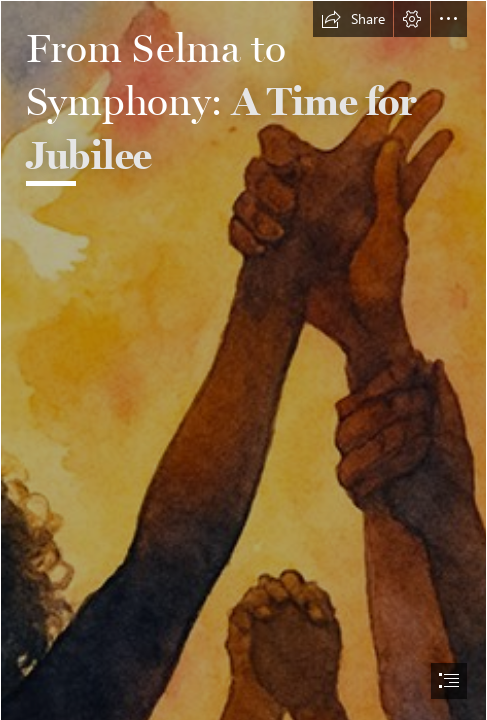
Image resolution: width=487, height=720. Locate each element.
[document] (243, 360)
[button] (353, 19)
